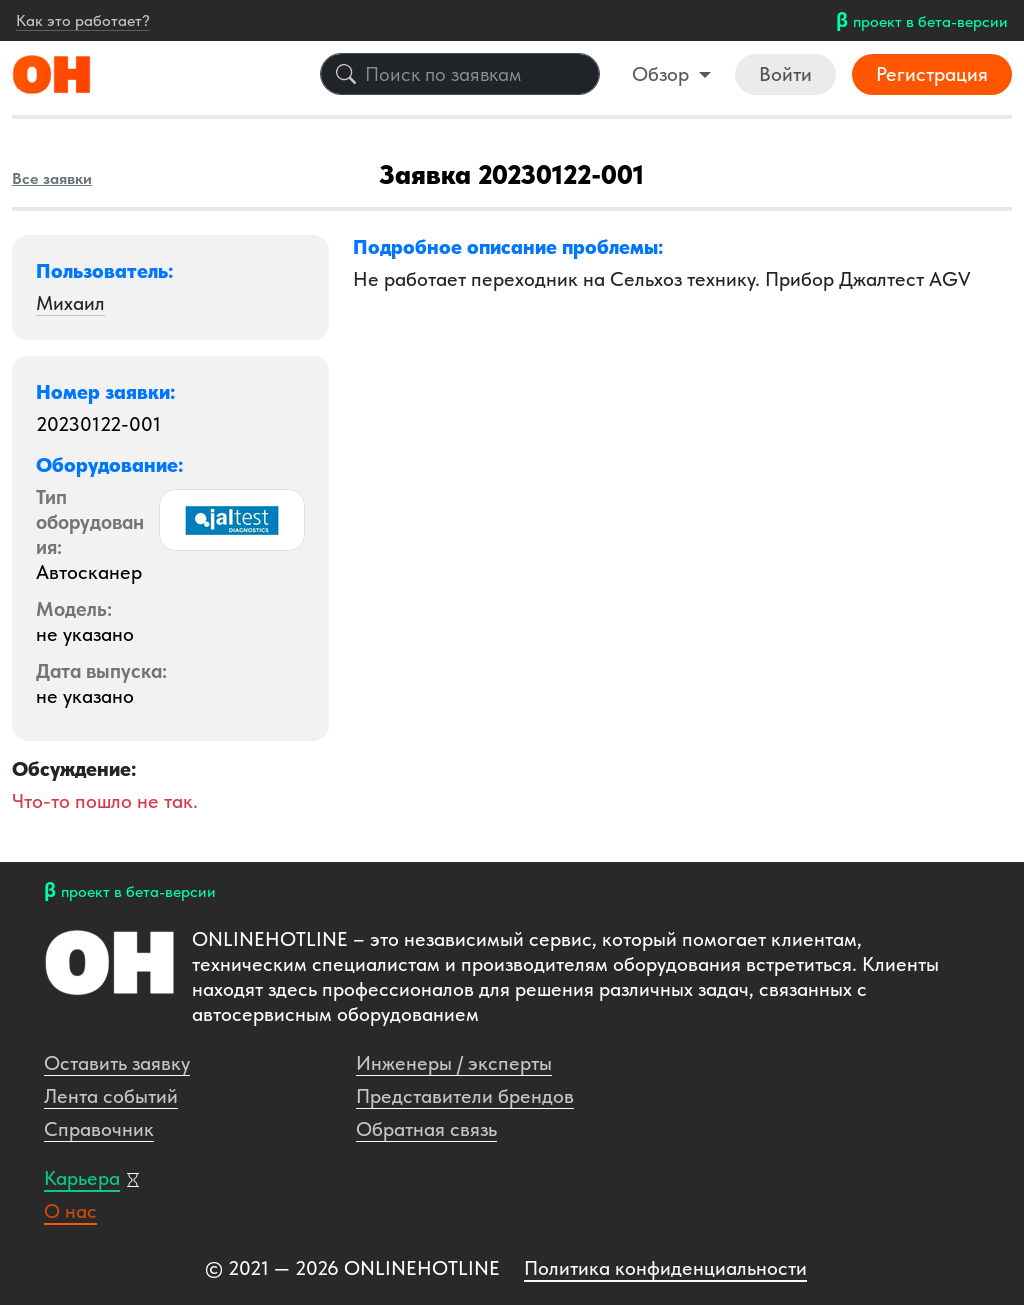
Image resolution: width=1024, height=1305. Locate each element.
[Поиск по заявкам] (460, 74)
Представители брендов (465, 1096)
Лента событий (111, 1096)
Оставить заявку (117, 1063)
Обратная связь (426, 1129)
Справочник (99, 1129)
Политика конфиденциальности (665, 1268)
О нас (70, 1211)
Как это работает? (83, 20)
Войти (785, 74)
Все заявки (52, 178)
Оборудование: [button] (110, 465)
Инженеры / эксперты (454, 1063)
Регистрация (932, 74)
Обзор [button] (663, 74)
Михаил (70, 303)
